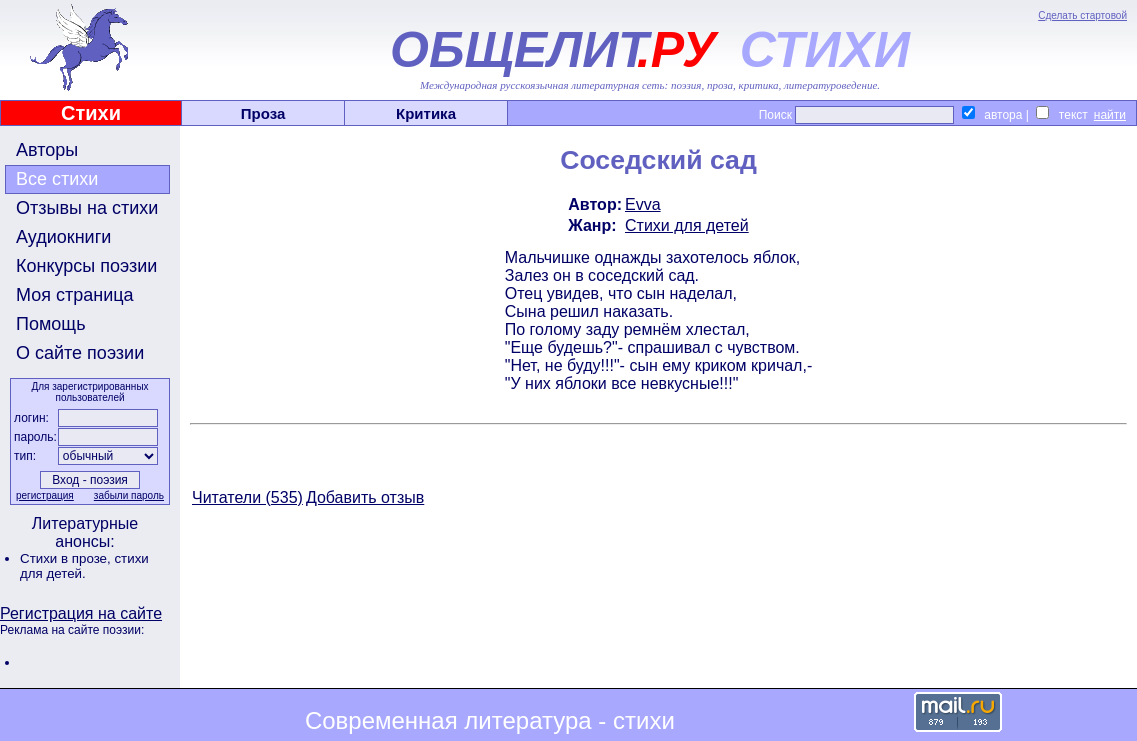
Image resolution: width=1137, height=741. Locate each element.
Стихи (91, 113)
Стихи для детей (687, 225)
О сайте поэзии (80, 353)
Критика (426, 113)
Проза (263, 113)
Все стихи (57, 179)
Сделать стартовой (1082, 15)
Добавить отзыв (365, 497)
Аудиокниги (63, 237)
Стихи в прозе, (67, 558)
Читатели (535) (247, 497)
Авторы (47, 150)
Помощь (51, 324)
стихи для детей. (84, 566)
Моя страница (75, 295)
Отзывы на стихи (87, 208)
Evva (643, 204)
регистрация (45, 495)
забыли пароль (129, 495)
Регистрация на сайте (81, 613)
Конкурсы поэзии (86, 266)
